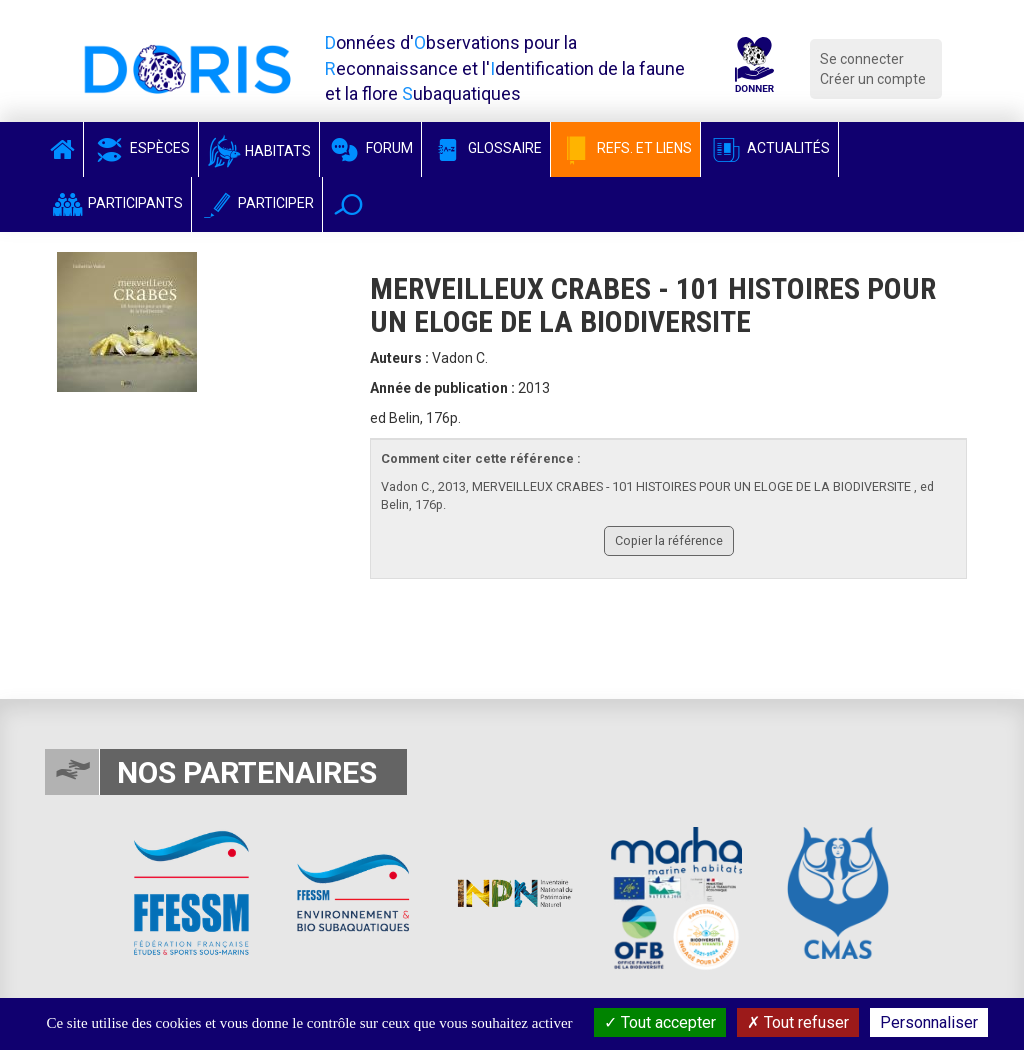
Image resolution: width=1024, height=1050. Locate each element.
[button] (348, 204)
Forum (370, 148)
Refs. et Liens (625, 148)
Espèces (141, 148)
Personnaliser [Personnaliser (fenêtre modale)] (929, 1022)
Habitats (259, 151)
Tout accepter (660, 1022)
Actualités (769, 148)
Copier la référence (669, 540)
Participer (257, 203)
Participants (116, 203)
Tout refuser (798, 1022)
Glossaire (486, 148)
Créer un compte (873, 79)
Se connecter (862, 59)
